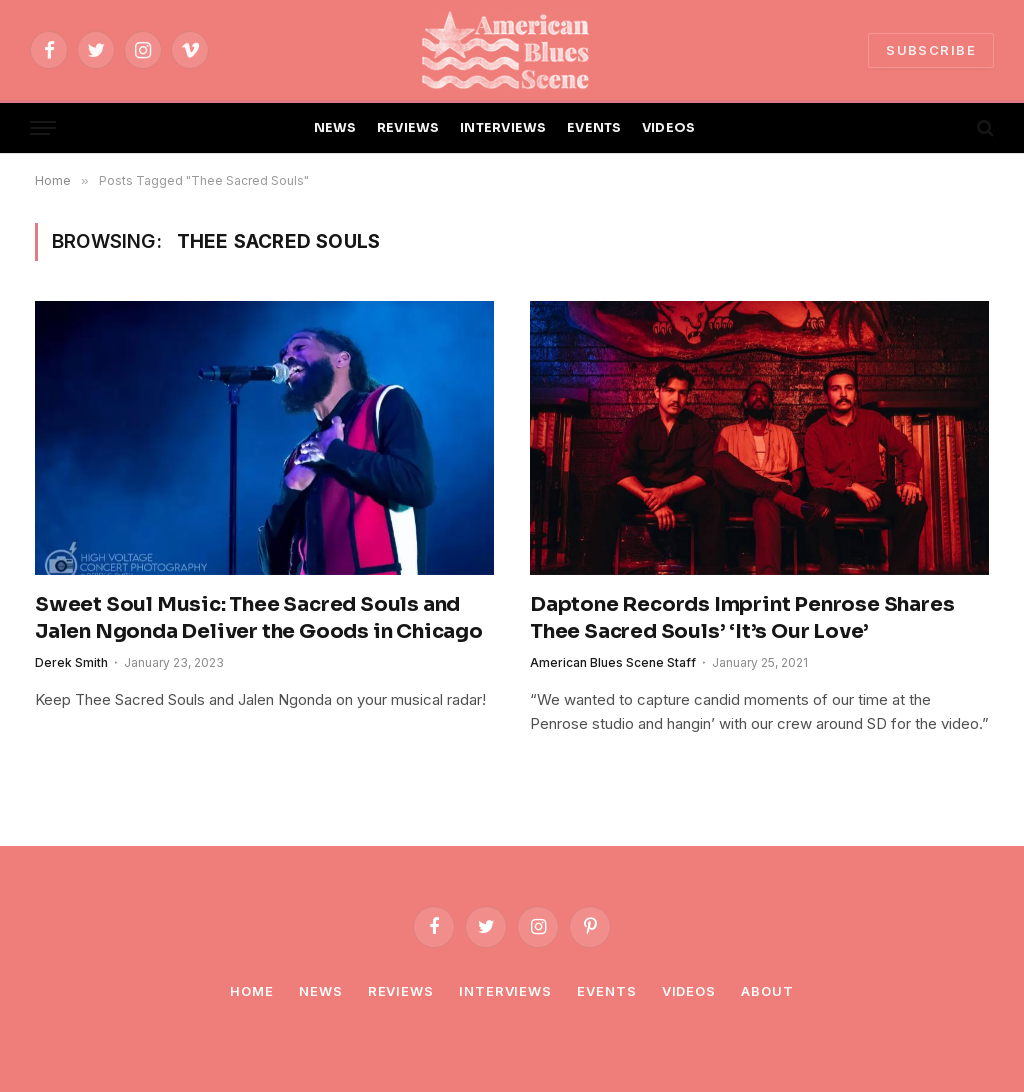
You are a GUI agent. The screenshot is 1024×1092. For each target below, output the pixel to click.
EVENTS (594, 128)
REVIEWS (408, 128)
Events (606, 991)
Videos (689, 991)
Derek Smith (71, 662)
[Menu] (43, 128)
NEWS (335, 128)
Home (252, 991)
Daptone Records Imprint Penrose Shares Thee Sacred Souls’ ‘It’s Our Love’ (742, 618)
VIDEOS (669, 128)
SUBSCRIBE (931, 50)
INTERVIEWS (503, 128)
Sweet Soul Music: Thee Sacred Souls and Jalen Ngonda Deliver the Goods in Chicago (259, 618)
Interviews (505, 991)
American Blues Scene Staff (613, 662)
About (767, 991)
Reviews (401, 991)
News (321, 991)
